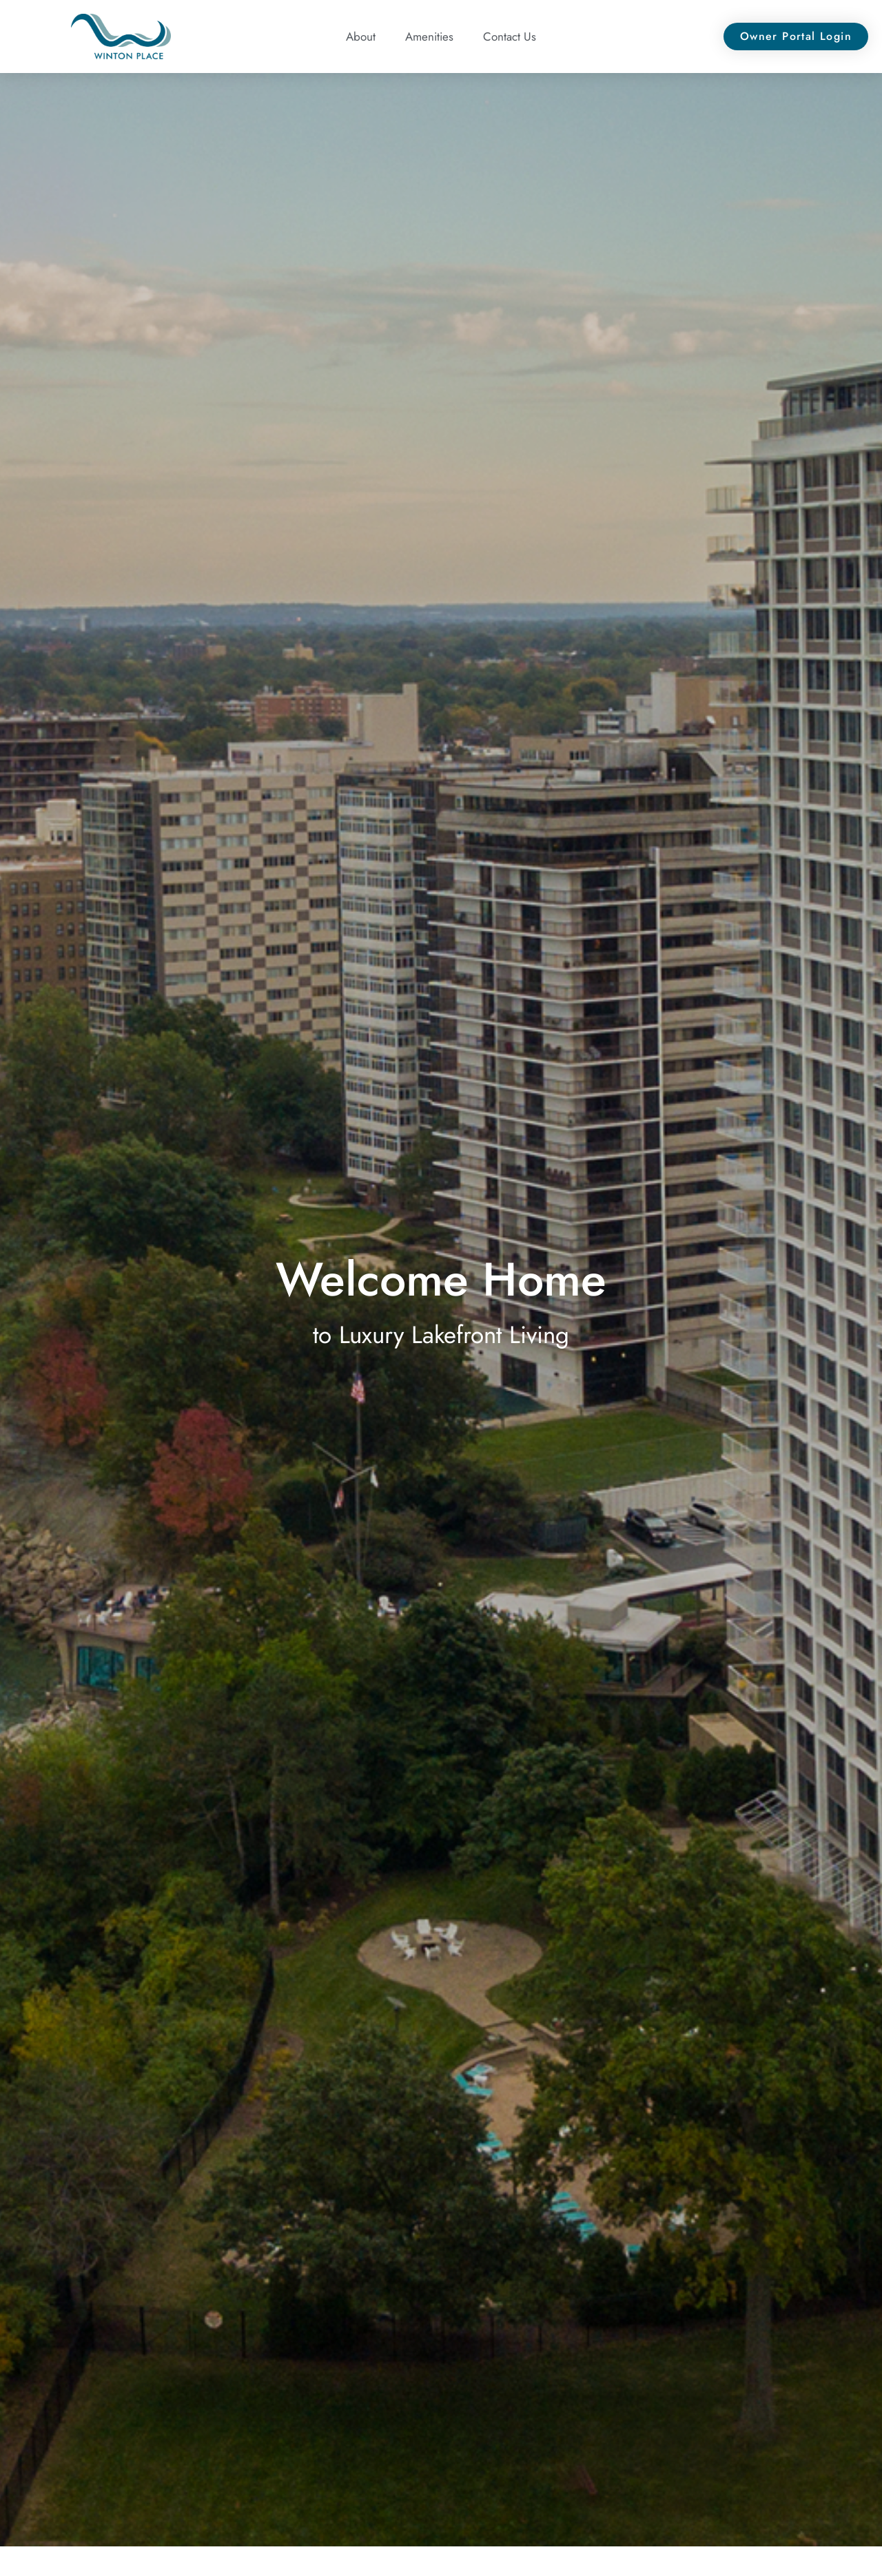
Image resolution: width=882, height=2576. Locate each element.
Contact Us (509, 36)
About (361, 36)
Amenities (429, 36)
